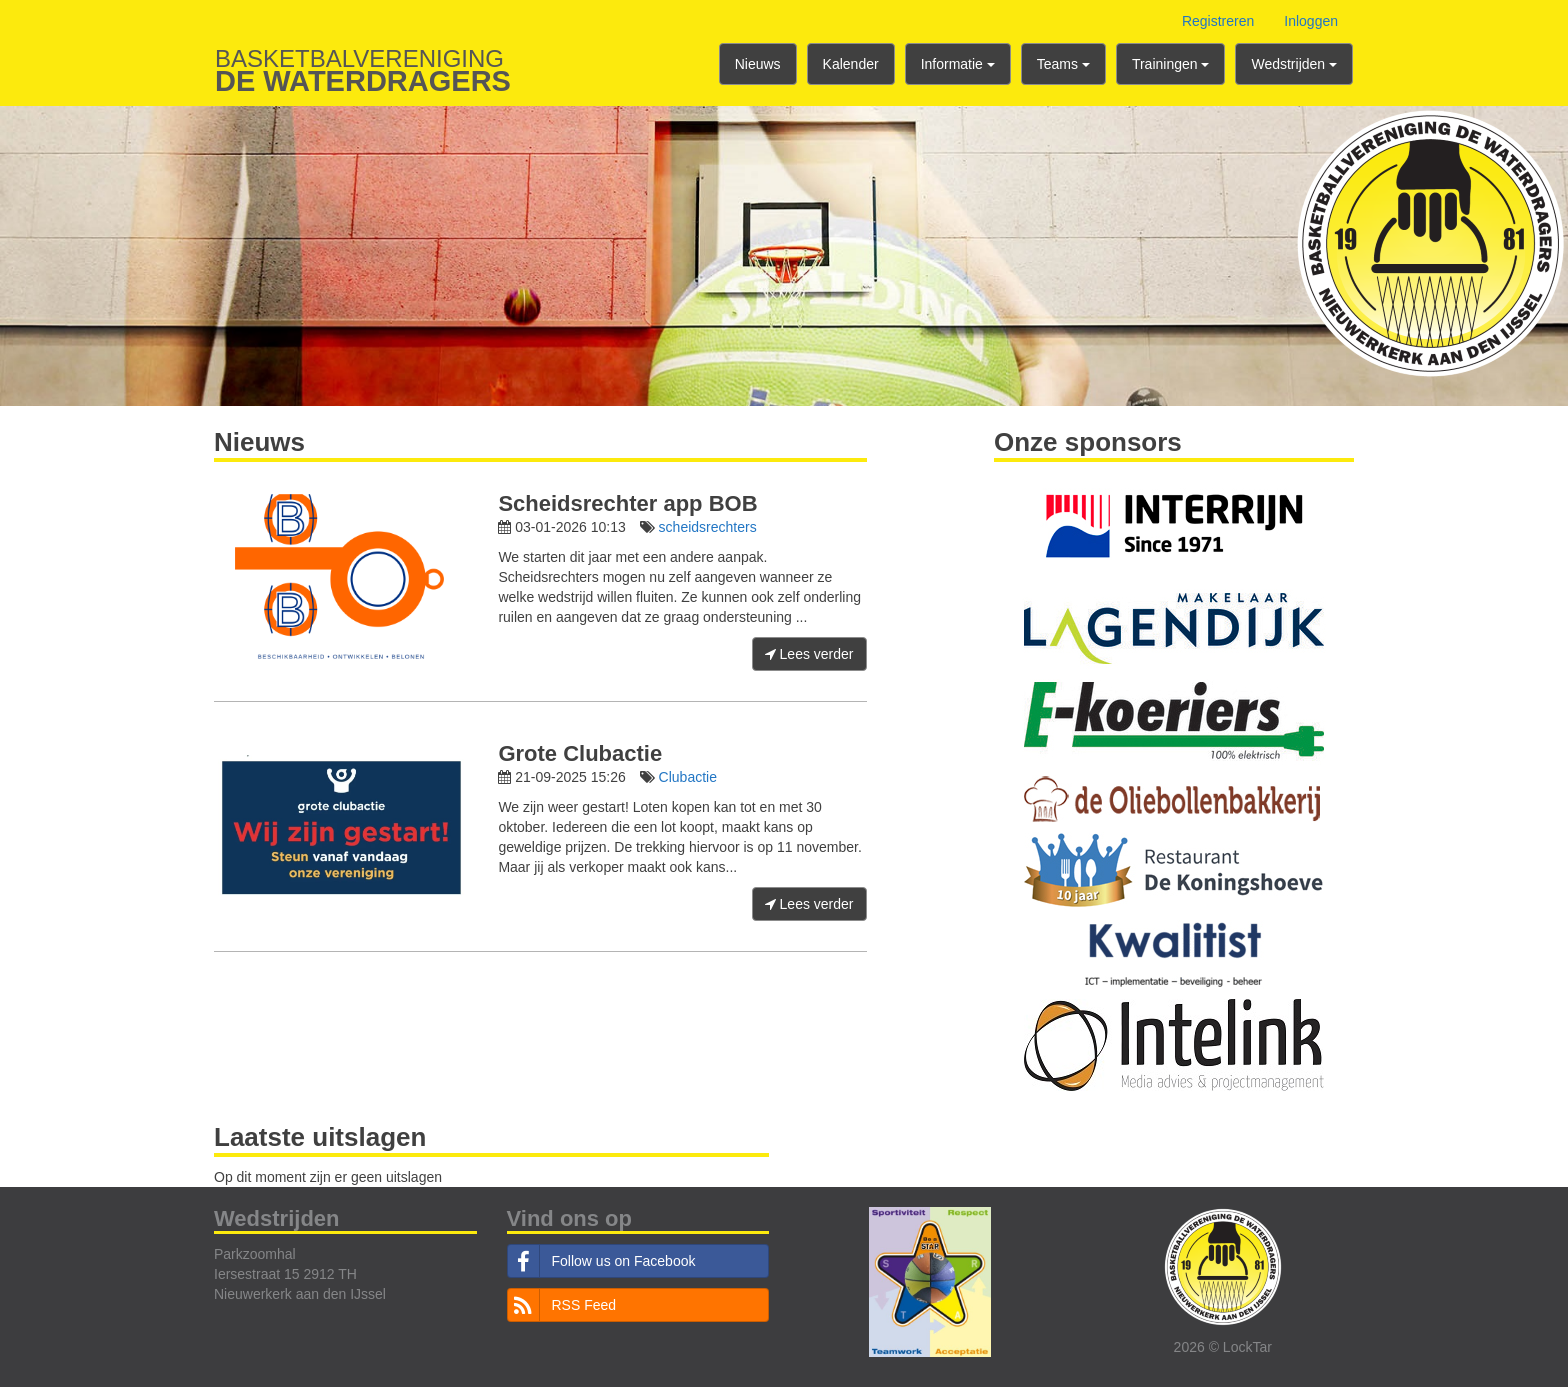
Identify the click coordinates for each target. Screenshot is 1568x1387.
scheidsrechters (708, 527)
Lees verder (809, 654)
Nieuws (758, 64)
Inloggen (1311, 21)
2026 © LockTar (1223, 1347)
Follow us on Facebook (602, 1261)
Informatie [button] (958, 64)
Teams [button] (1063, 64)
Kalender (851, 64)
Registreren (1218, 21)
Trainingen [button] (1171, 64)
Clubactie (688, 777)
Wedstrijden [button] (1294, 64)
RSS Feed (562, 1305)
